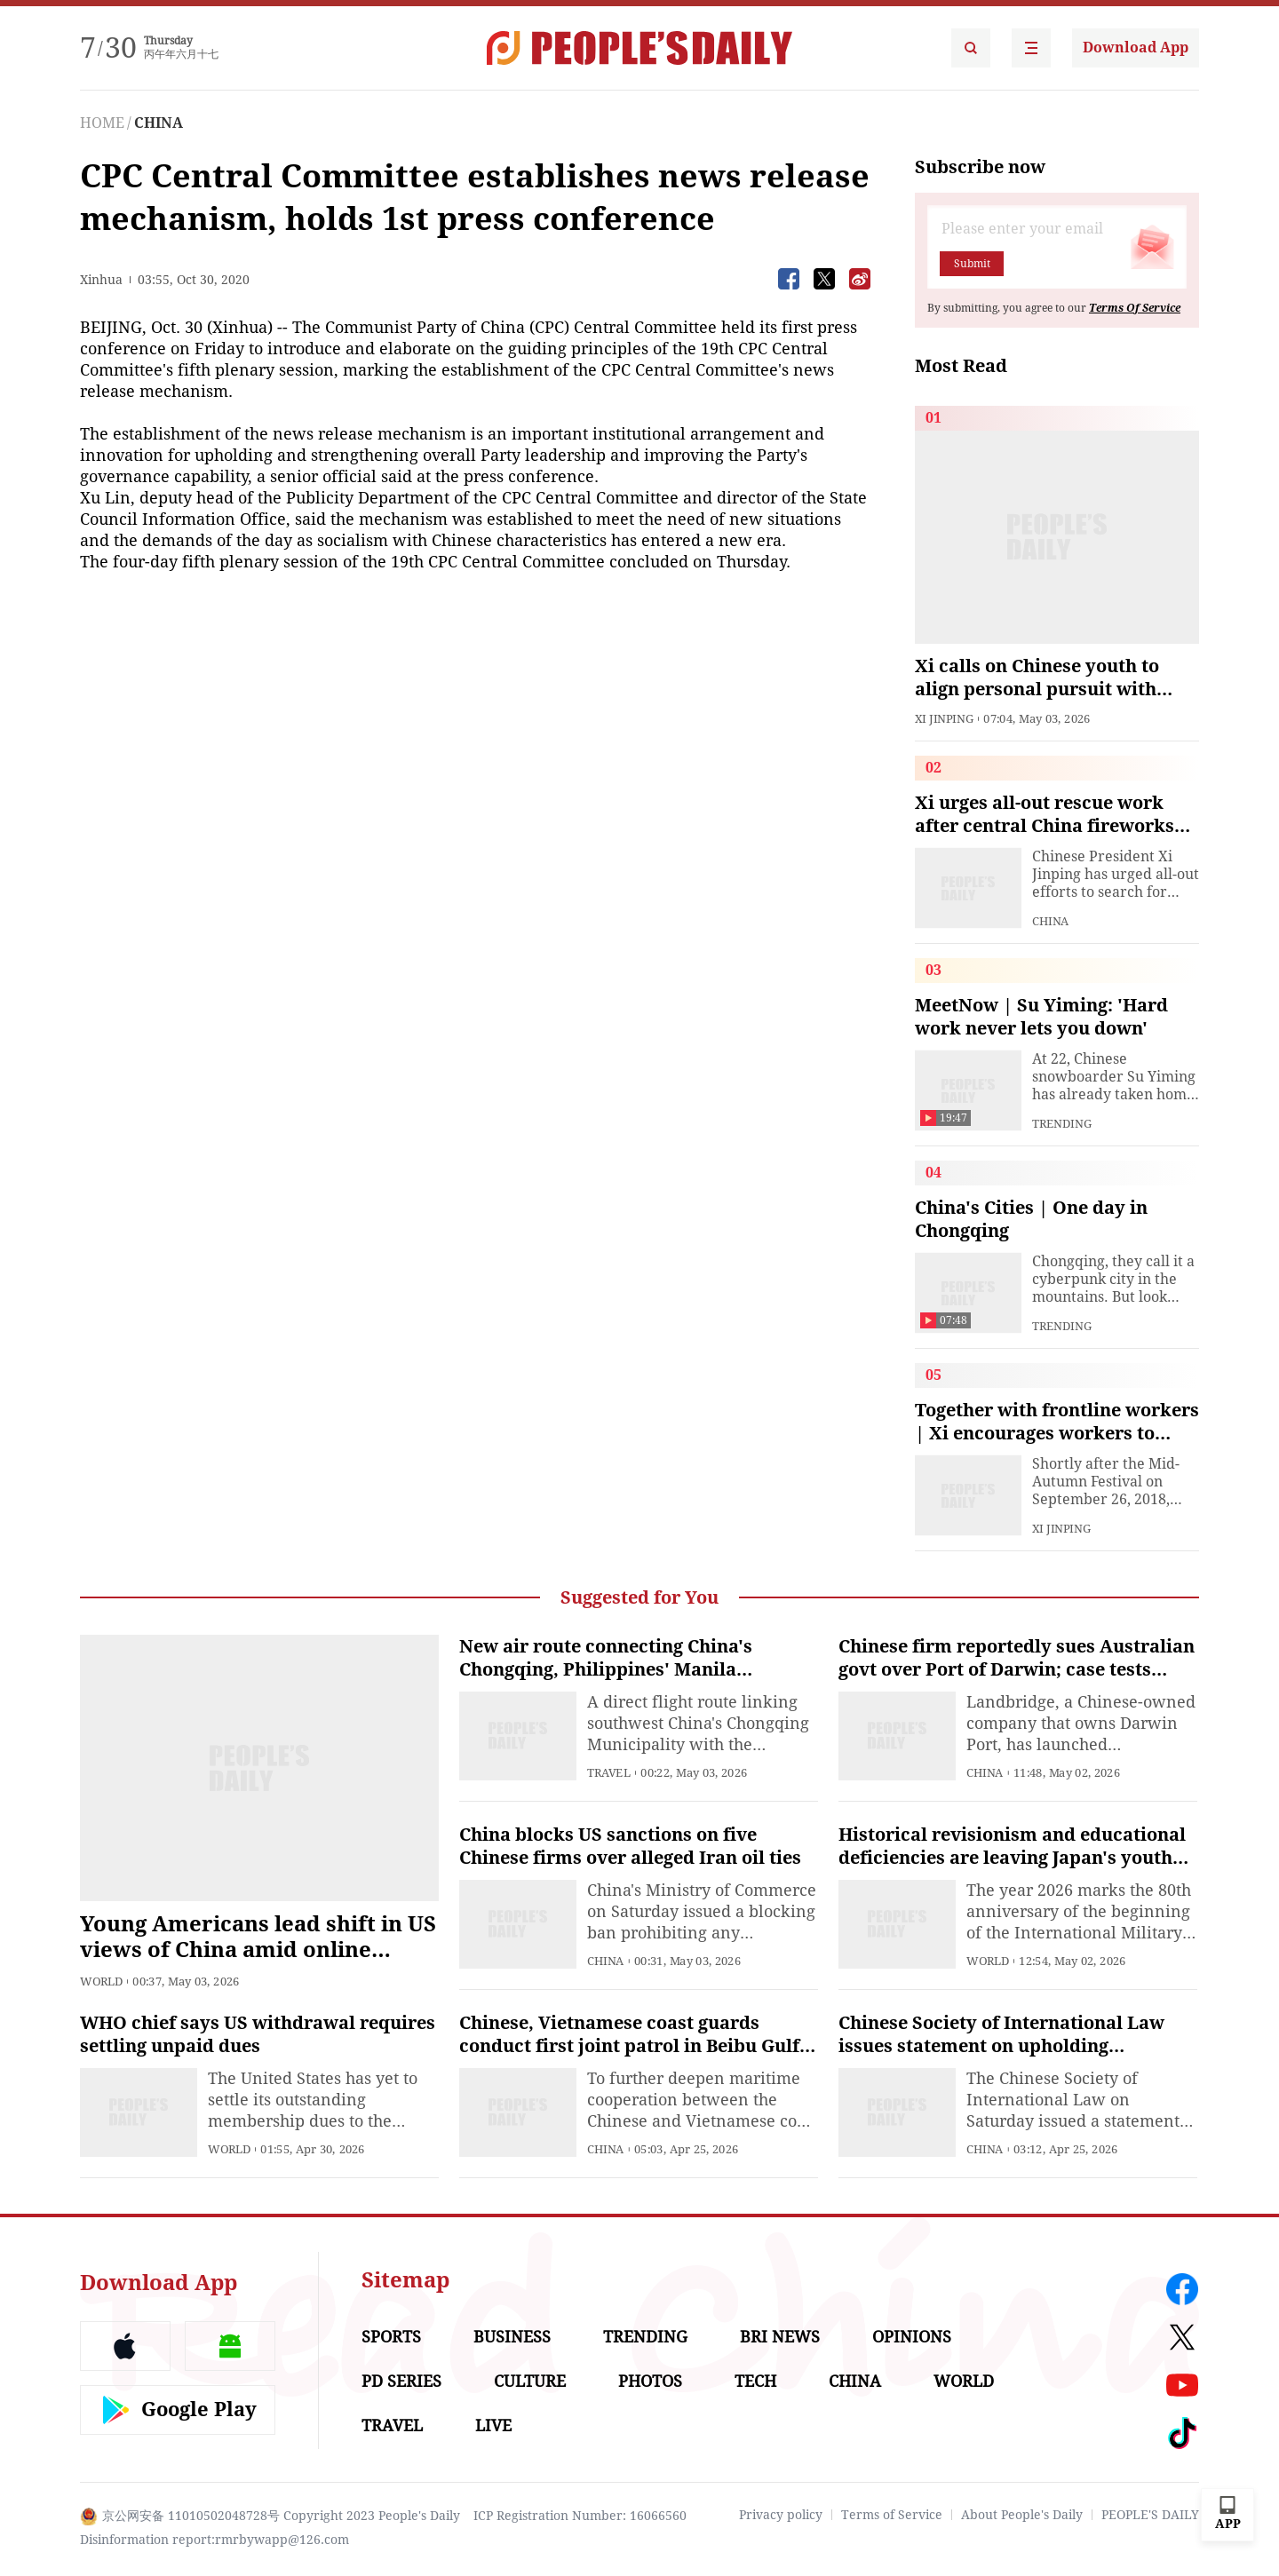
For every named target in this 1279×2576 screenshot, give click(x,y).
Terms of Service (891, 2515)
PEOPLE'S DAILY (1150, 2515)
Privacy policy (780, 2515)
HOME (102, 123)
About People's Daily (1022, 2515)
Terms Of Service (1134, 308)
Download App (1135, 47)
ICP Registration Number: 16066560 (580, 2516)
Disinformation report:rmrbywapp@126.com (214, 2539)
